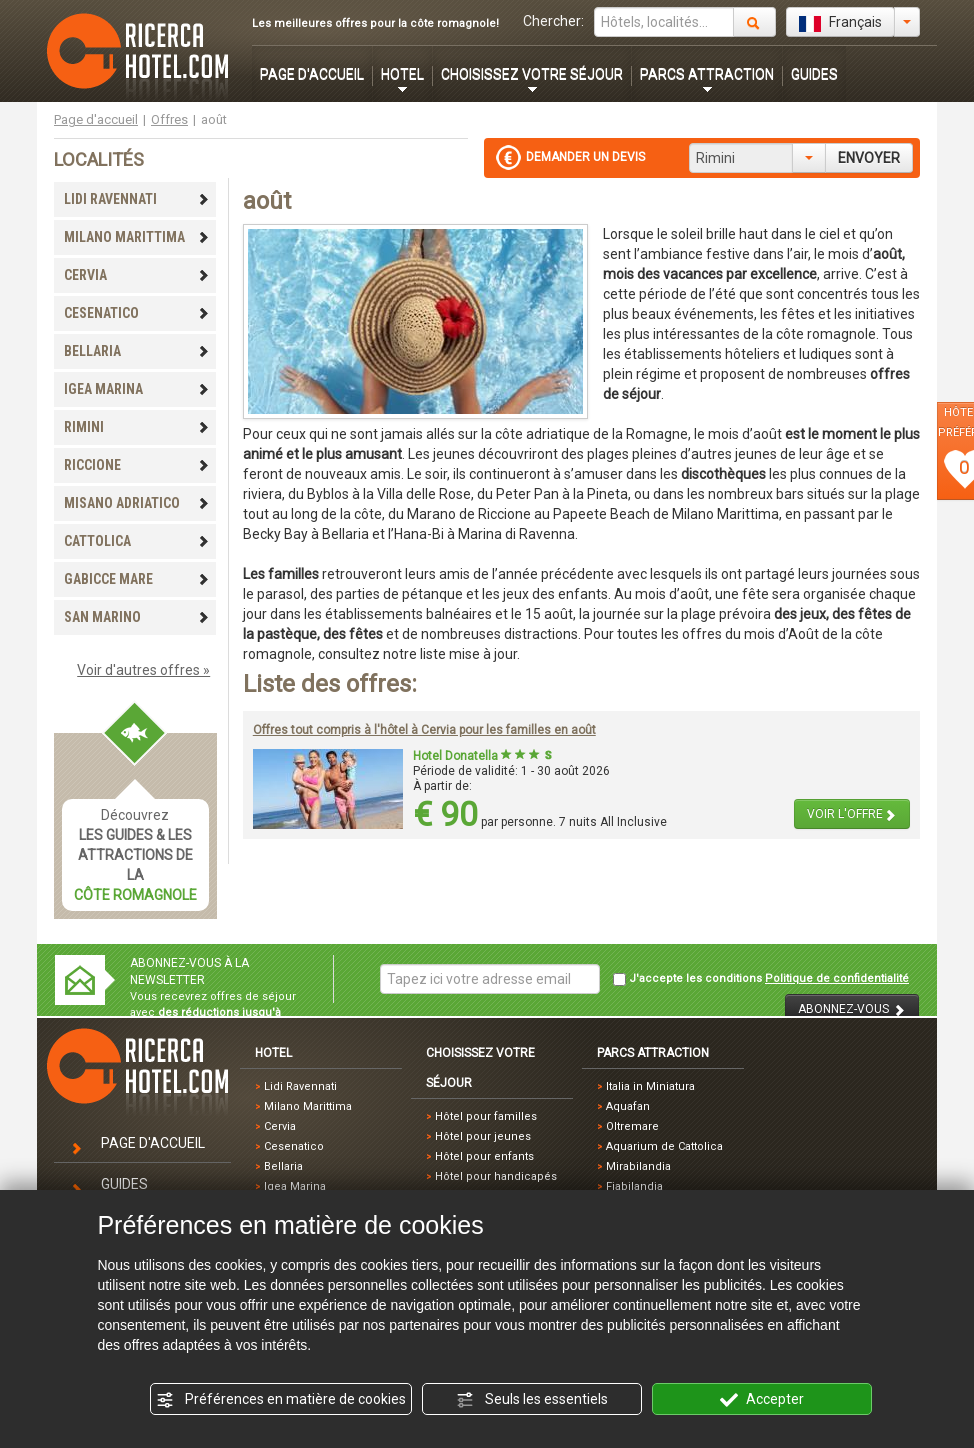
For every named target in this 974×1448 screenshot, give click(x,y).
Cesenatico (294, 1146)
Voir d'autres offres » (143, 670)
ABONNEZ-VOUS (852, 1009)
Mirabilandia (638, 1166)
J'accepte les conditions (761, 979)
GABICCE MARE (137, 579)
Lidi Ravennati (300, 1086)
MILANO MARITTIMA (137, 237)
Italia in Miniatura (650, 1086)
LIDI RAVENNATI (137, 199)
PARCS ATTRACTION (707, 74)
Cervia (280, 1126)
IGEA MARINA (137, 389)
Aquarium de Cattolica (664, 1146)
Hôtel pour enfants (484, 1156)
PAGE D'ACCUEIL (312, 74)
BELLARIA (137, 351)
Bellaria (283, 1166)
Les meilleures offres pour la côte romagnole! (375, 23)
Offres (169, 119)
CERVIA (137, 275)
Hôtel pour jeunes (483, 1136)
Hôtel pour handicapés (496, 1176)
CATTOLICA (137, 541)
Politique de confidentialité (837, 978)
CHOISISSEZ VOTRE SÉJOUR (532, 74)
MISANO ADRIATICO (137, 503)
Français (840, 23)
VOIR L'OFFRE (852, 814)
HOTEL (402, 74)
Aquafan (628, 1106)
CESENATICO (137, 313)
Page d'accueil (96, 119)
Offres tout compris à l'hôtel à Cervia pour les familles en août (424, 730)
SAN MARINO (137, 617)
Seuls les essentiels (532, 1400)
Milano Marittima (308, 1106)
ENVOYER (869, 158)
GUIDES (814, 74)
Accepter (762, 1400)
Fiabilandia (634, 1186)
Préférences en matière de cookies (281, 1400)
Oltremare (632, 1126)
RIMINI (137, 427)
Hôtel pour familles (486, 1116)
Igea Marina (295, 1186)
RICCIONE (137, 465)
